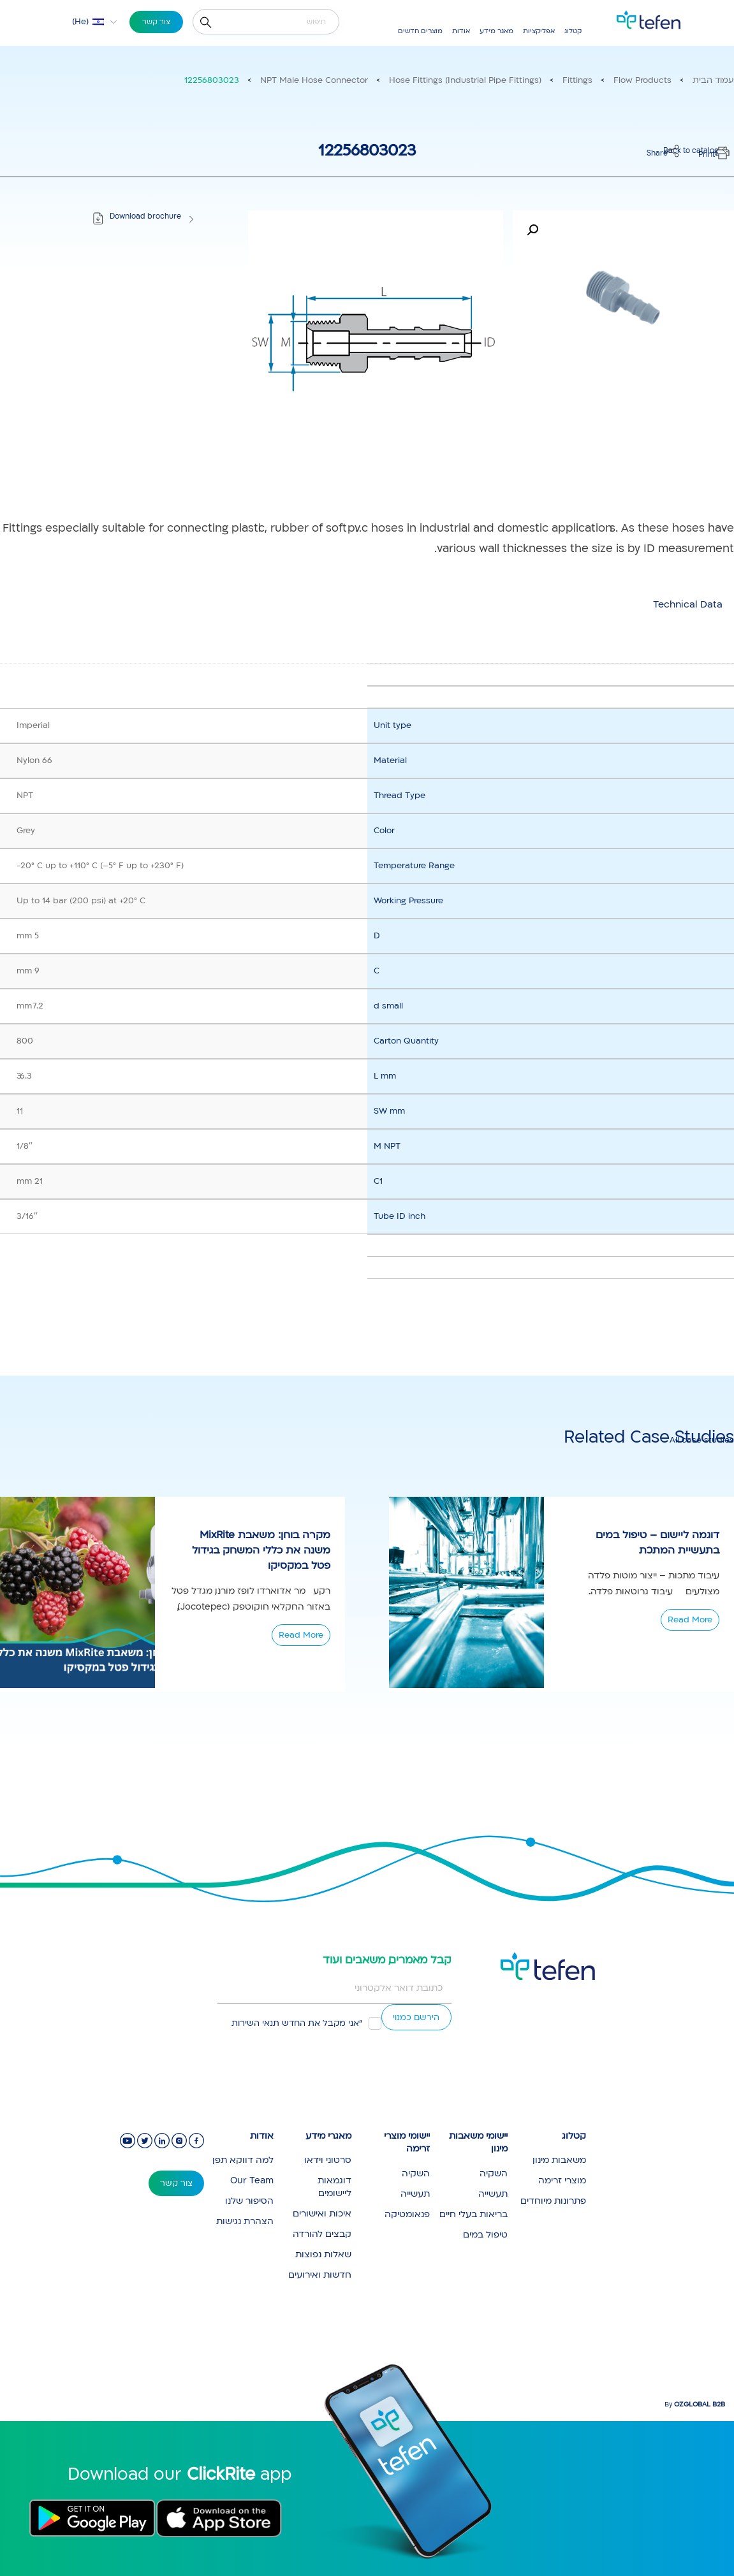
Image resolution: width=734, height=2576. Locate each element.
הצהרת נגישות (245, 2221)
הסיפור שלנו (249, 2201)
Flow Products (642, 80)
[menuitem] (87, 21)
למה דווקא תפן (243, 2160)
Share (657, 153)
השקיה (494, 2173)
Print (706, 154)
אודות (461, 31)
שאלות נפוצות (323, 2254)
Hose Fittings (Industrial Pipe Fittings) (465, 80)
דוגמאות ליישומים (334, 2186)
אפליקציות (539, 31)
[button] (532, 230)
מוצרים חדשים (420, 31)
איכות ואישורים (322, 2214)
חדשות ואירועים (319, 2275)
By (694, 2404)
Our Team (252, 2180)
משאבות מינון (559, 2160)
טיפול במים (485, 2235)
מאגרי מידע (328, 2136)
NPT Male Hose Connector (314, 80)
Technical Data (688, 604)
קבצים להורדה (322, 2234)
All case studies (702, 1440)
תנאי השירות (255, 2023)
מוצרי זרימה (562, 2180)
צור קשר (156, 22)
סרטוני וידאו (327, 2160)
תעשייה (493, 2194)
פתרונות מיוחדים (553, 2201)
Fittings (577, 80)
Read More (301, 1635)
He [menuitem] (80, 21)
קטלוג (573, 31)
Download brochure (145, 216)
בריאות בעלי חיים (473, 2214)
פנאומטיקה (407, 2214)
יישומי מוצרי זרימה (407, 2142)
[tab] (688, 605)
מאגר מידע (496, 31)
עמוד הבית (713, 80)
